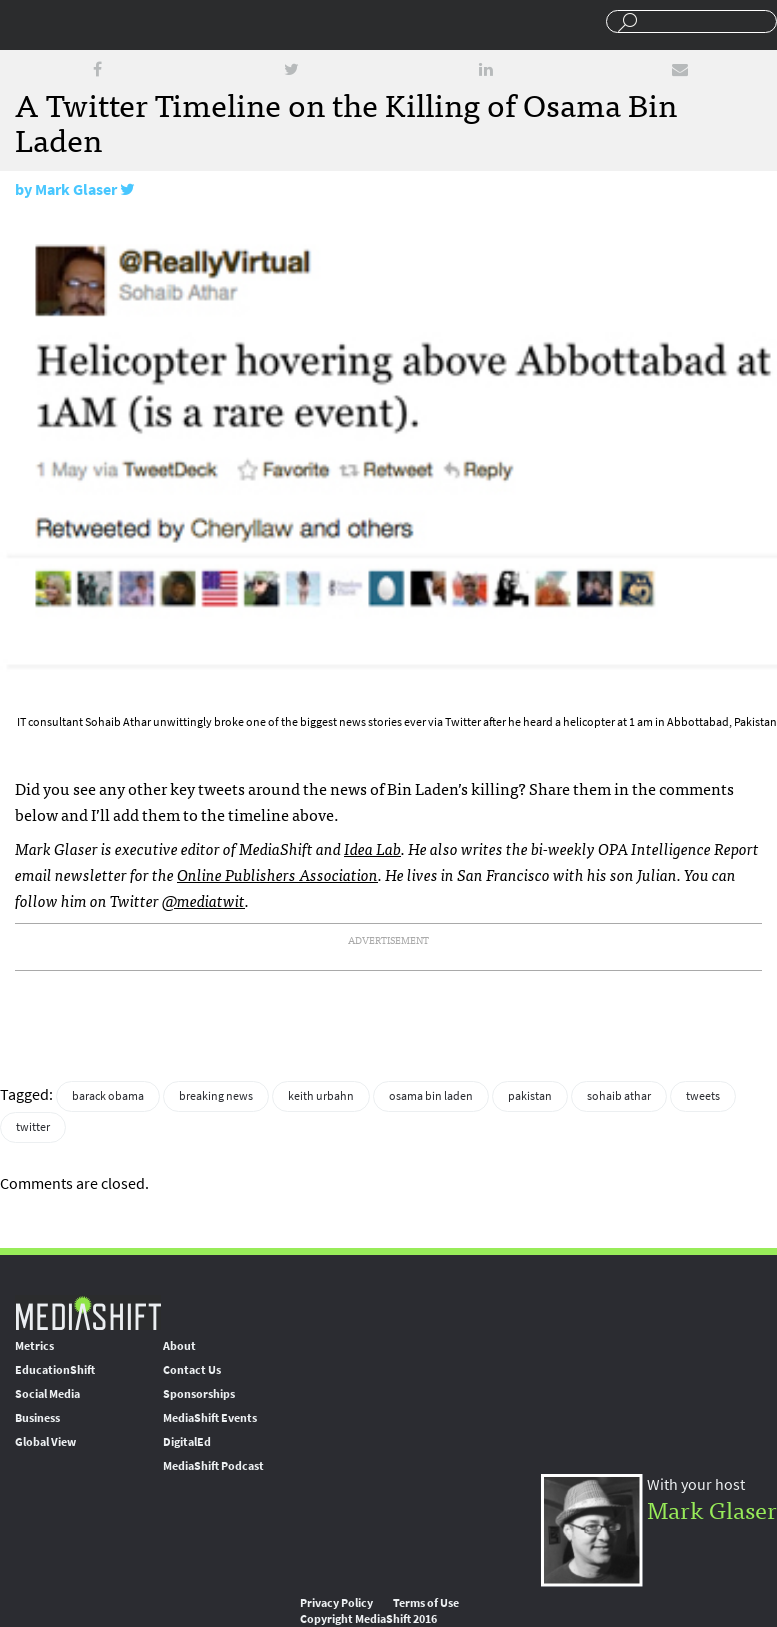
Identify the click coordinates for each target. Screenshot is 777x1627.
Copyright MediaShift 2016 (368, 1619)
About (179, 1346)
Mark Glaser (76, 189)
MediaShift (88, 1312)
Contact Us (192, 1370)
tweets (703, 1096)
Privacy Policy (336, 1603)
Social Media (47, 1394)
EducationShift (55, 1370)
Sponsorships (199, 1394)
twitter (33, 1127)
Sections (23, 23)
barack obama (108, 1096)
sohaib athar (619, 1096)
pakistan (530, 1096)
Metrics (34, 1346)
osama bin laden (431, 1096)
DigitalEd (187, 1442)
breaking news (216, 1096)
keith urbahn (321, 1096)
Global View (45, 1442)
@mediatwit (203, 900)
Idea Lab (372, 848)
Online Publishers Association (277, 874)
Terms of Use (426, 1603)
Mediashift (155, 25)
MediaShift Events (210, 1418)
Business (37, 1418)
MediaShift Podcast (213, 1466)
